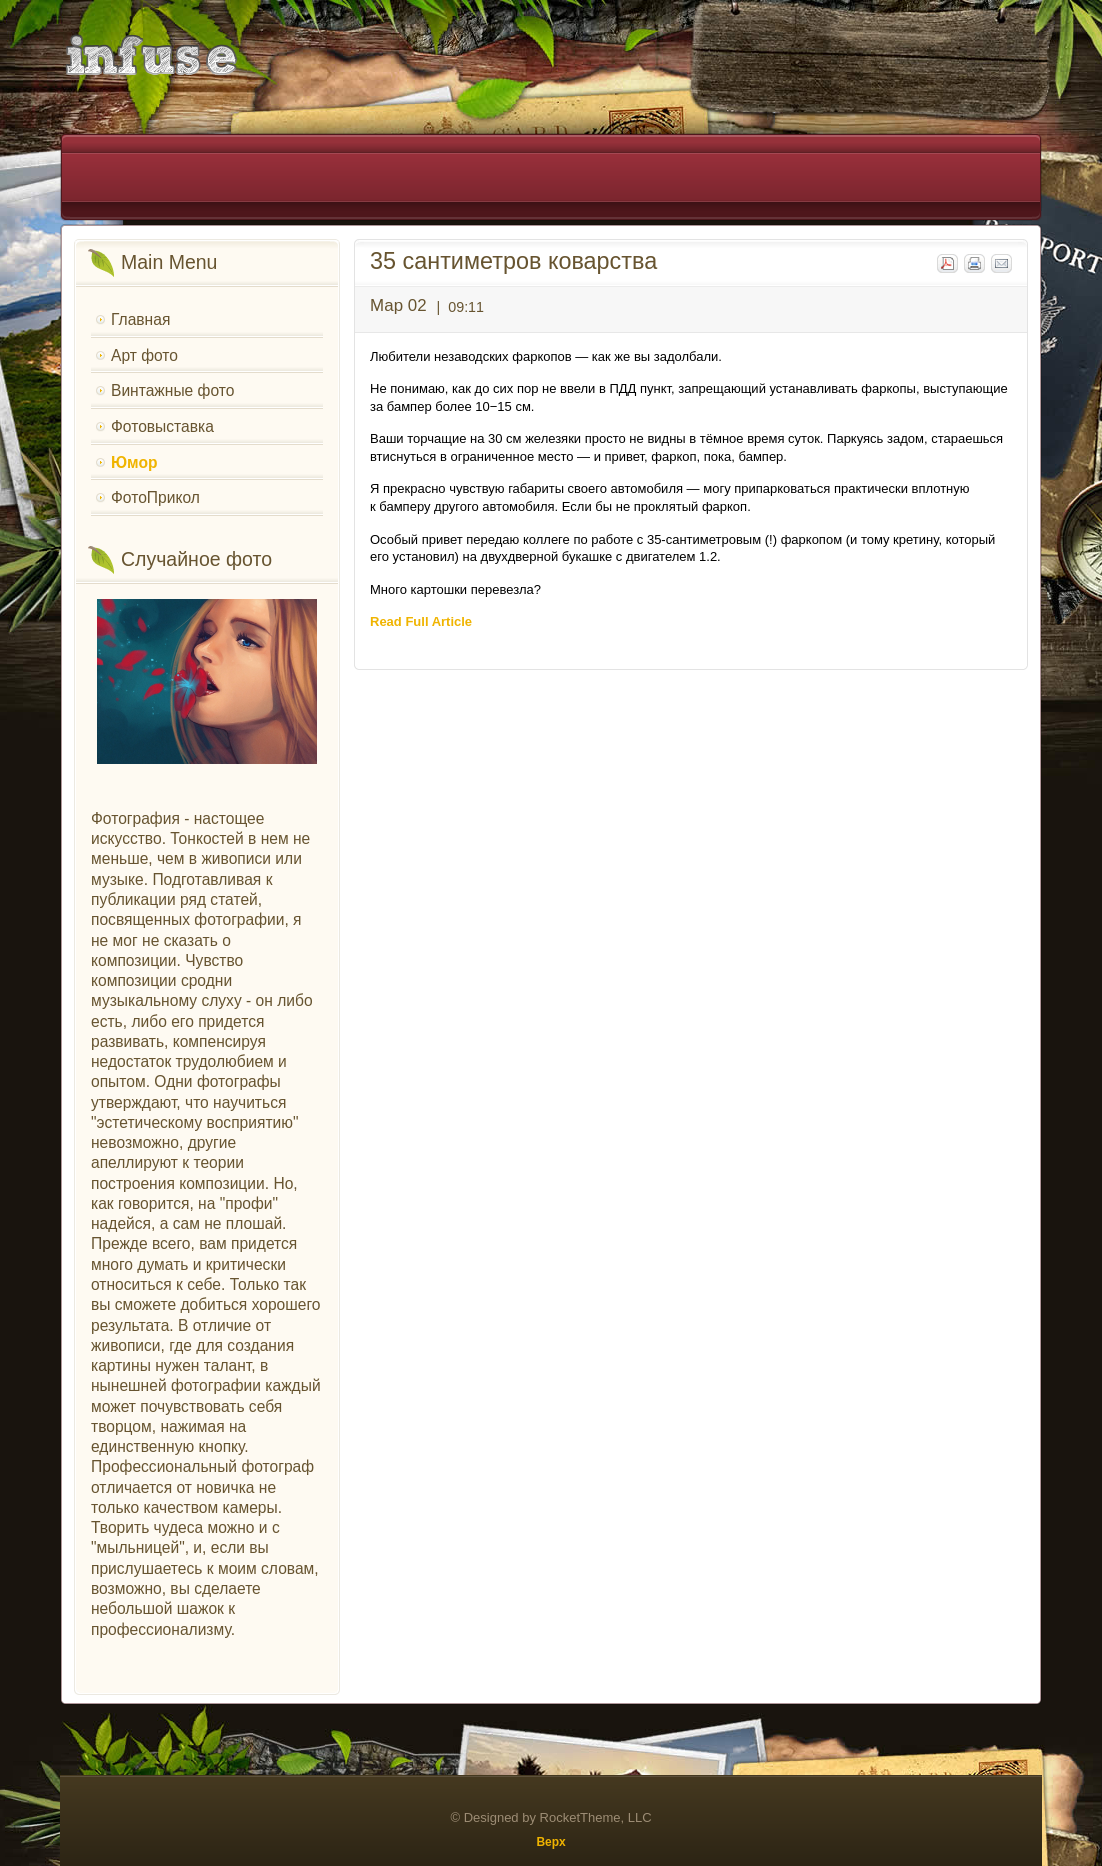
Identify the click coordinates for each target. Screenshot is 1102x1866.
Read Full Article (421, 621)
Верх (550, 1842)
